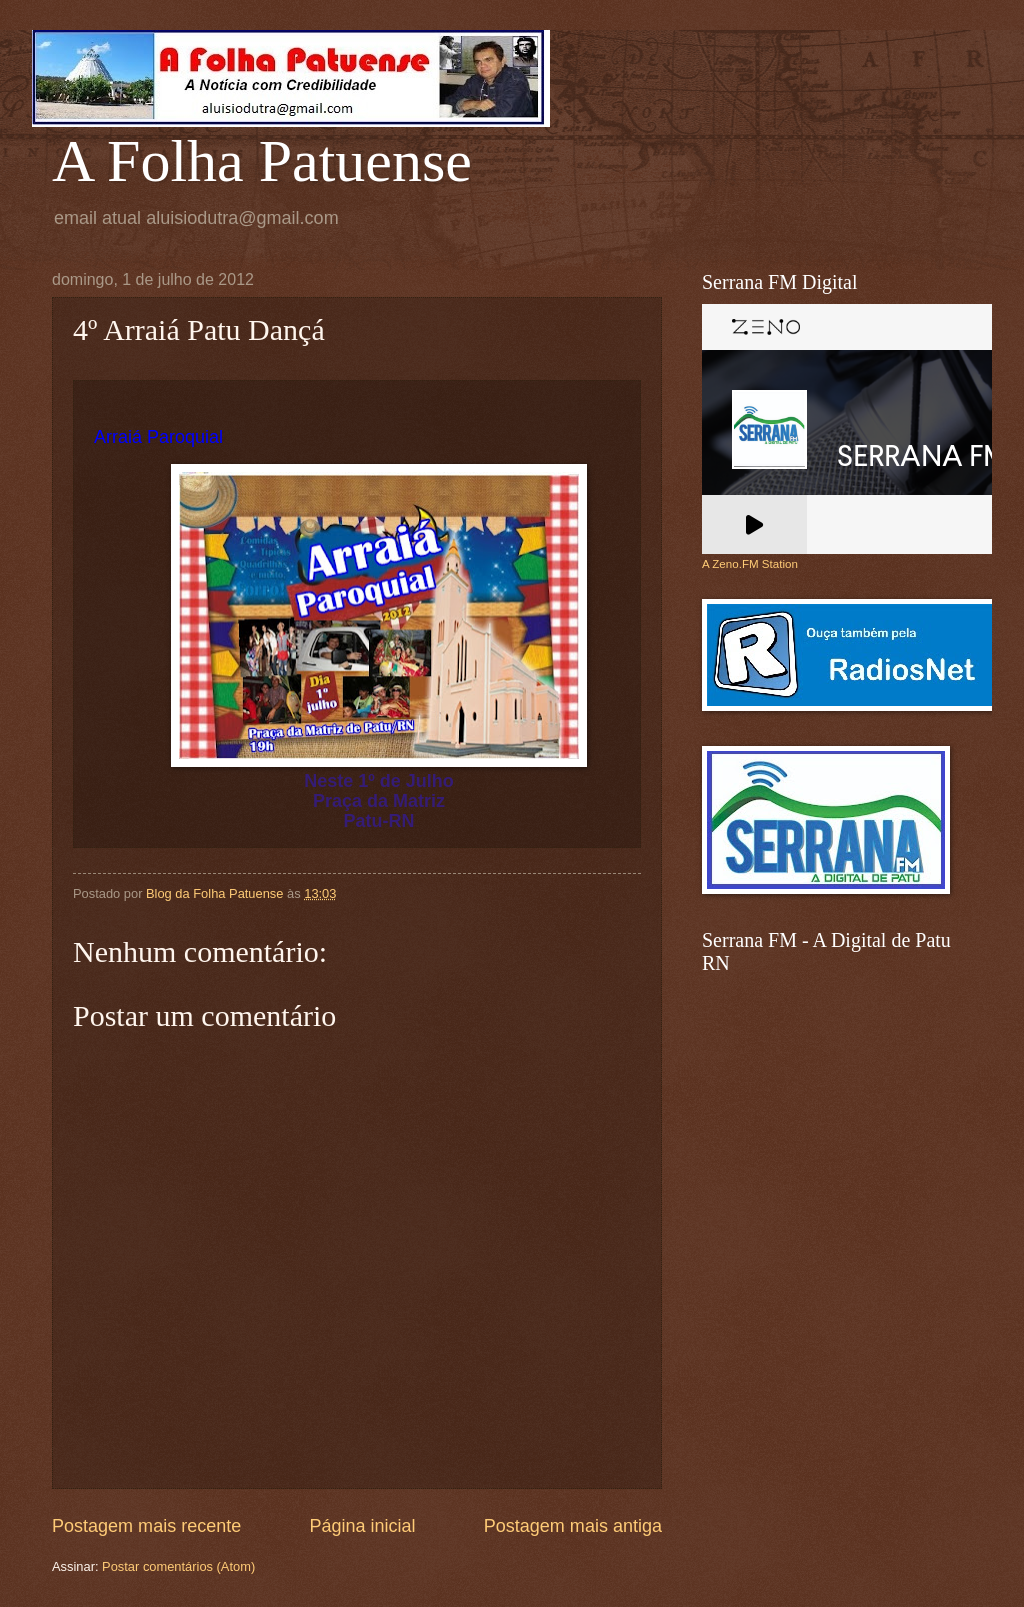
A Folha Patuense (262, 161)
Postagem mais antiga (573, 1526)
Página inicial (362, 1526)
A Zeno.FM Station (750, 564)
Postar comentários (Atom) (178, 1566)
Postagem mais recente (146, 1526)
